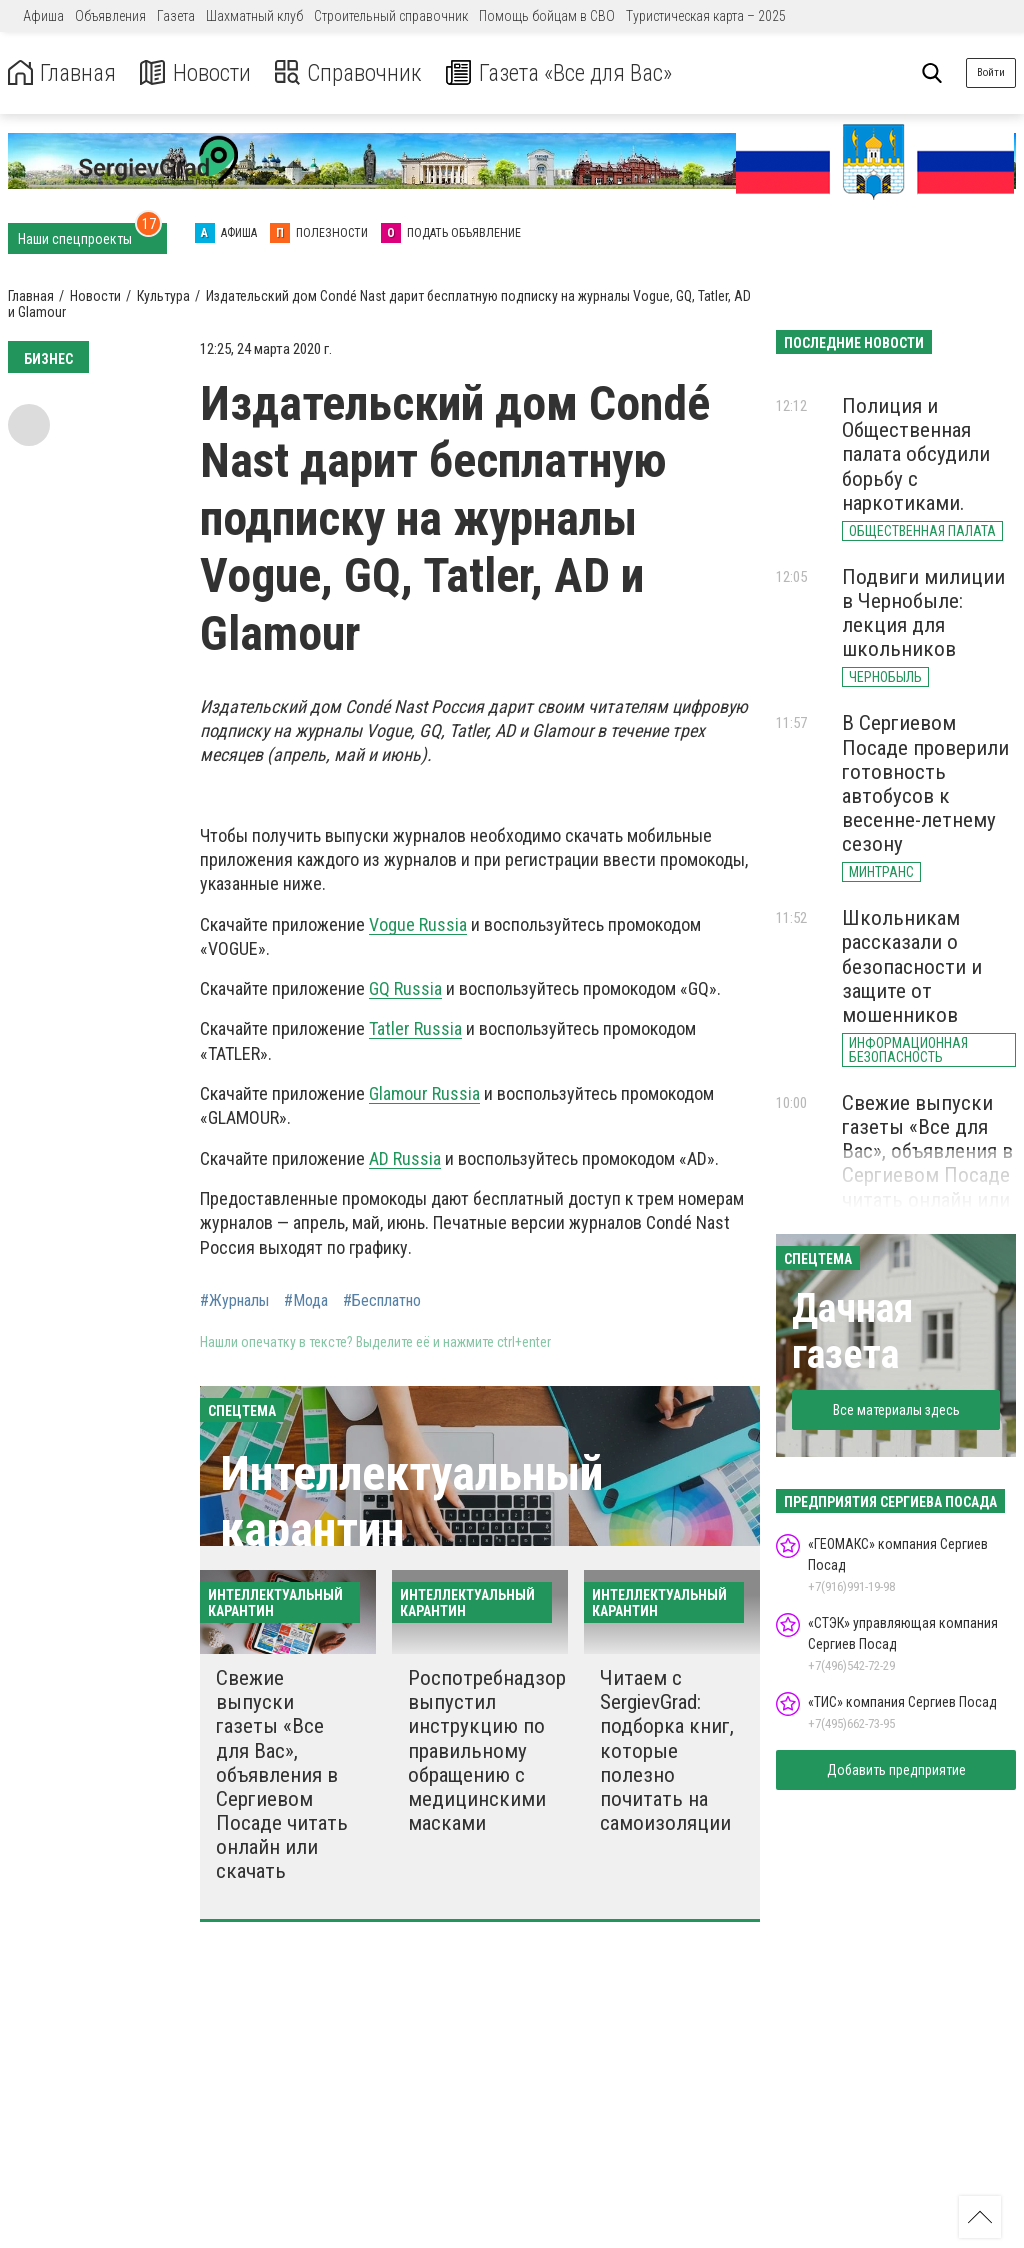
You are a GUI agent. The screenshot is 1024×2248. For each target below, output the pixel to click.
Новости (198, 73)
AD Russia (405, 1158)
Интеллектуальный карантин (411, 1501)
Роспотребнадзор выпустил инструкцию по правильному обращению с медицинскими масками (487, 1750)
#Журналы (234, 1301)
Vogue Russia (418, 924)
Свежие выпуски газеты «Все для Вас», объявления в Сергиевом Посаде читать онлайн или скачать (282, 1774)
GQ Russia (405, 988)
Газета (176, 16)
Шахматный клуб (254, 16)
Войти (991, 72)
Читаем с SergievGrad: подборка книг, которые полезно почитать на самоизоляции (667, 1750)
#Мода (306, 1301)
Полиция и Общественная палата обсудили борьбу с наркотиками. (916, 454)
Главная (63, 73)
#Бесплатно (382, 1301)
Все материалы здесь (896, 1410)
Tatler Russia (415, 1028)
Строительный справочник (391, 16)
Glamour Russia (424, 1093)
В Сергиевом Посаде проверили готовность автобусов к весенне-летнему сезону (925, 783)
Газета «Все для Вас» (569, 73)
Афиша (43, 16)
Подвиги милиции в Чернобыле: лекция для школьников (923, 613)
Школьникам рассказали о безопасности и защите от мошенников (912, 966)
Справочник (353, 73)
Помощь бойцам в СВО (547, 16)
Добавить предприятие (896, 1770)
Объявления (110, 16)
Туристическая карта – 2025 (706, 16)
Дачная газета (852, 1331)
